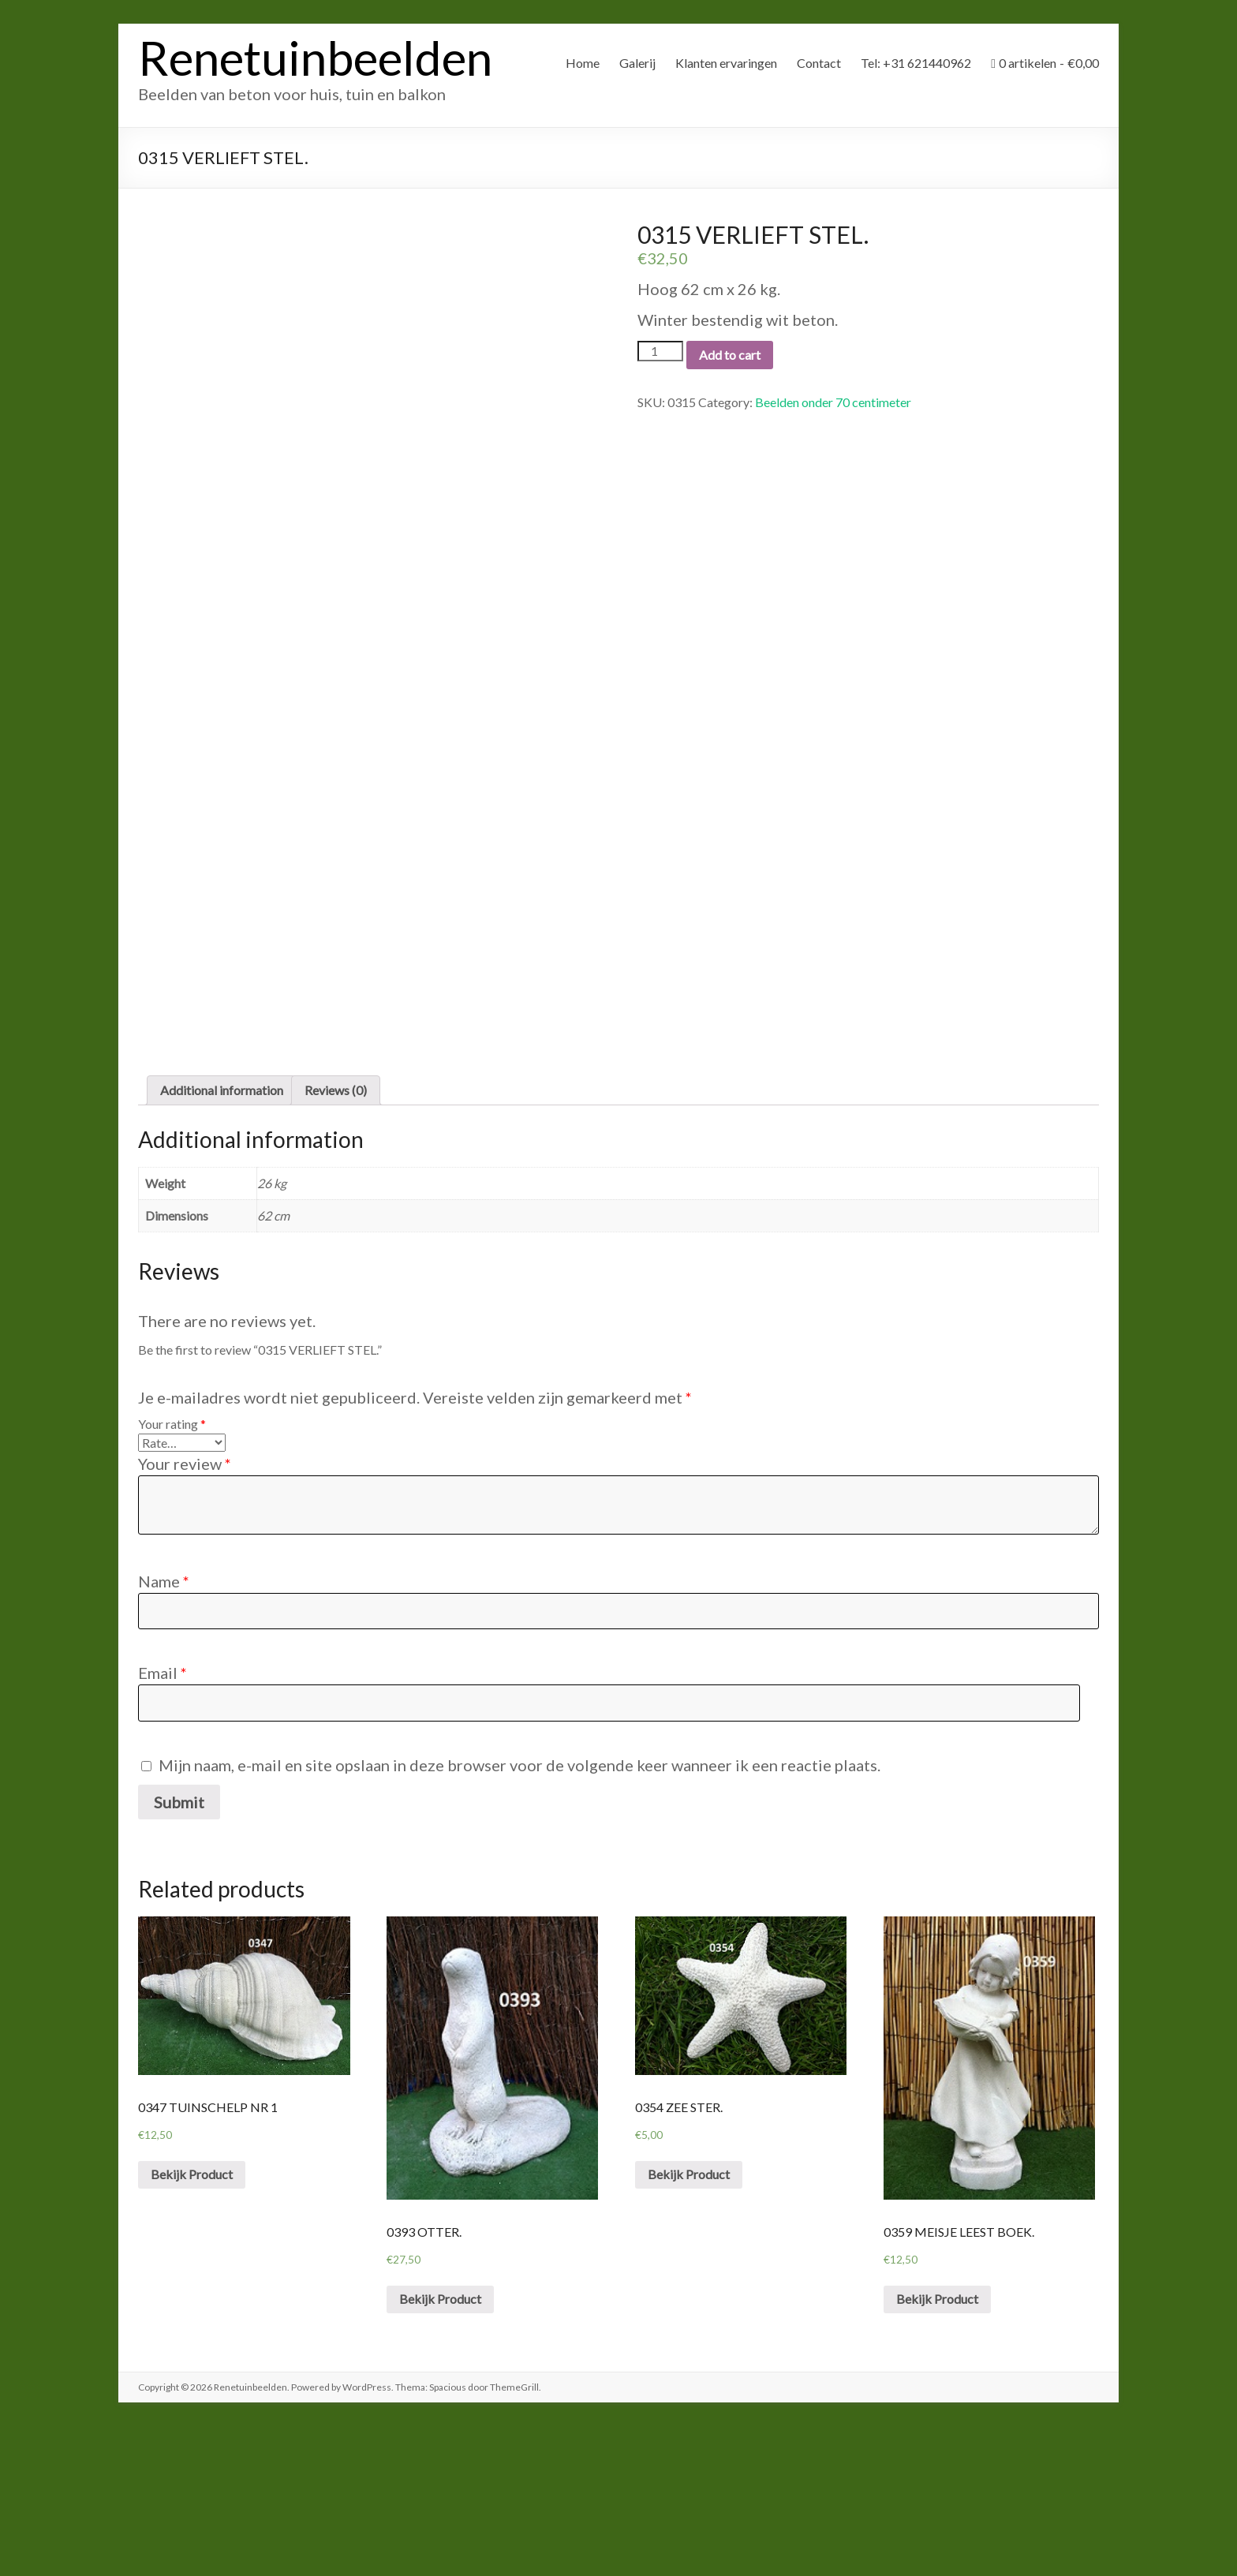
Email (162, 1822)
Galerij (637, 62)
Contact (819, 62)
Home (583, 62)
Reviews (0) (336, 1239)
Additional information (221, 1239)
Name (163, 1731)
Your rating (172, 1573)
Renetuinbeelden (315, 57)
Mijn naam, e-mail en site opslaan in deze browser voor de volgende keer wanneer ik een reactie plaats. (519, 1914)
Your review (184, 1613)
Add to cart (730, 354)
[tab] (222, 1240)
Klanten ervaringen (726, 62)
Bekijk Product (192, 2323)
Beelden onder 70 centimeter (833, 401)
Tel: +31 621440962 (916, 62)
